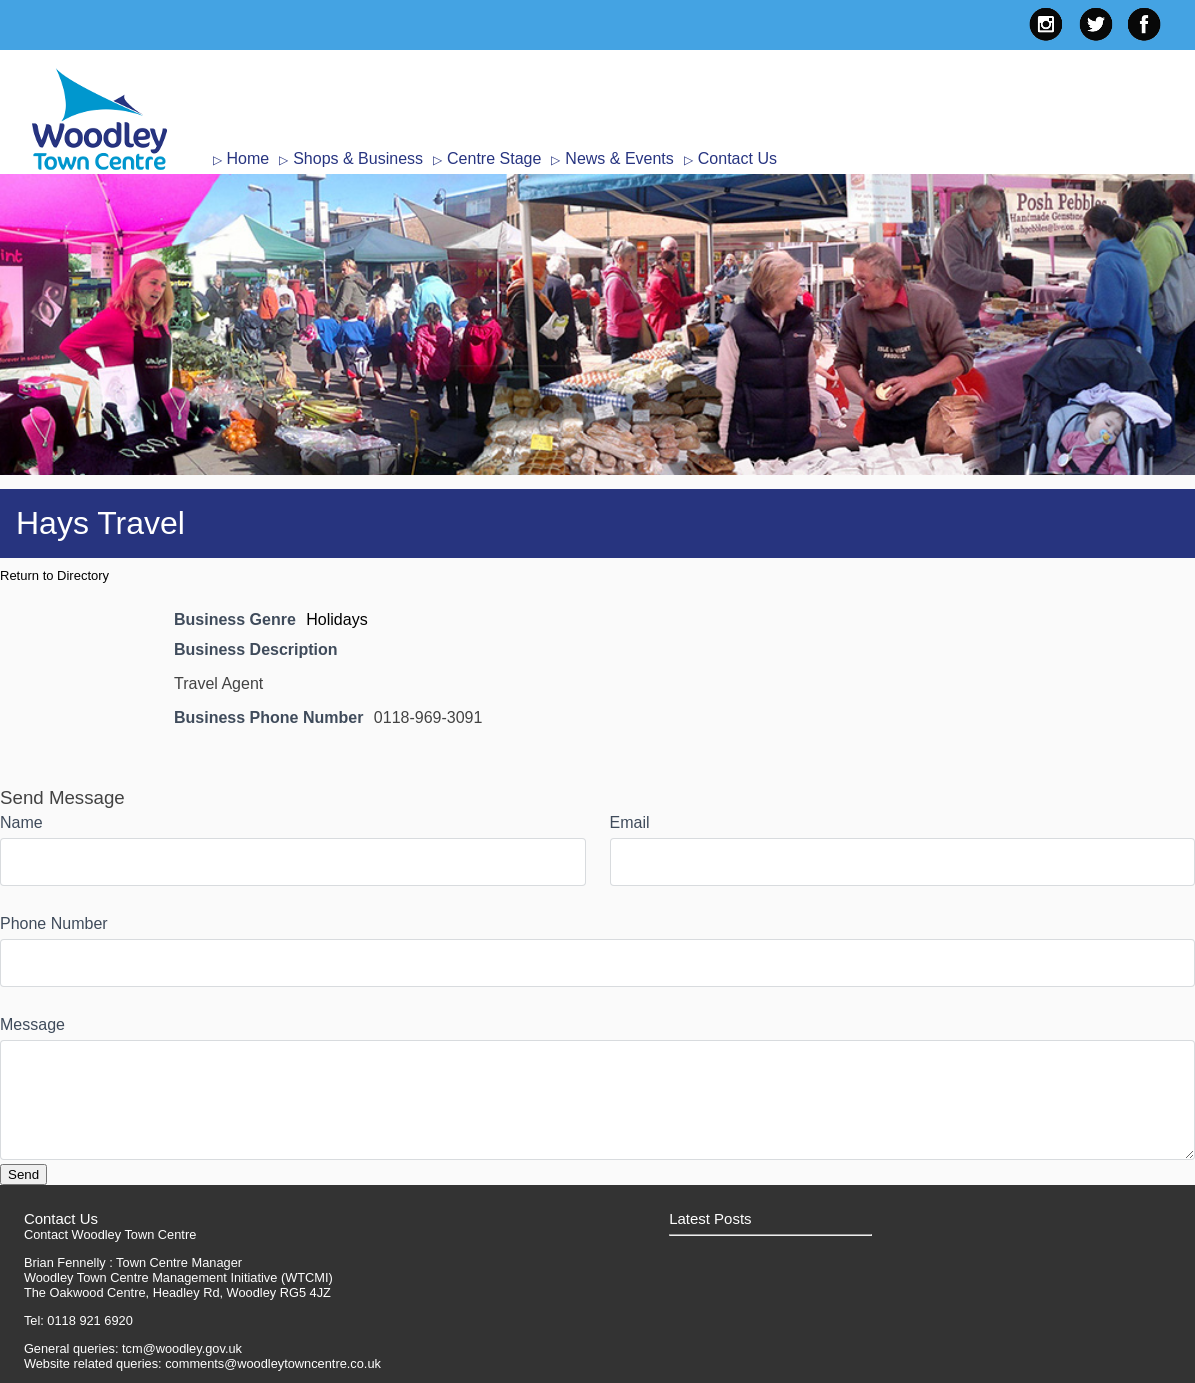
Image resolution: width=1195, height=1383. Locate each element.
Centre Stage (494, 158)
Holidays (336, 619)
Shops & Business (358, 158)
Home (248, 158)
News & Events (619, 158)
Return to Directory (54, 575)
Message (32, 1024)
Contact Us (737, 158)
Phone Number (54, 923)
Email (630, 822)
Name (21, 822)
